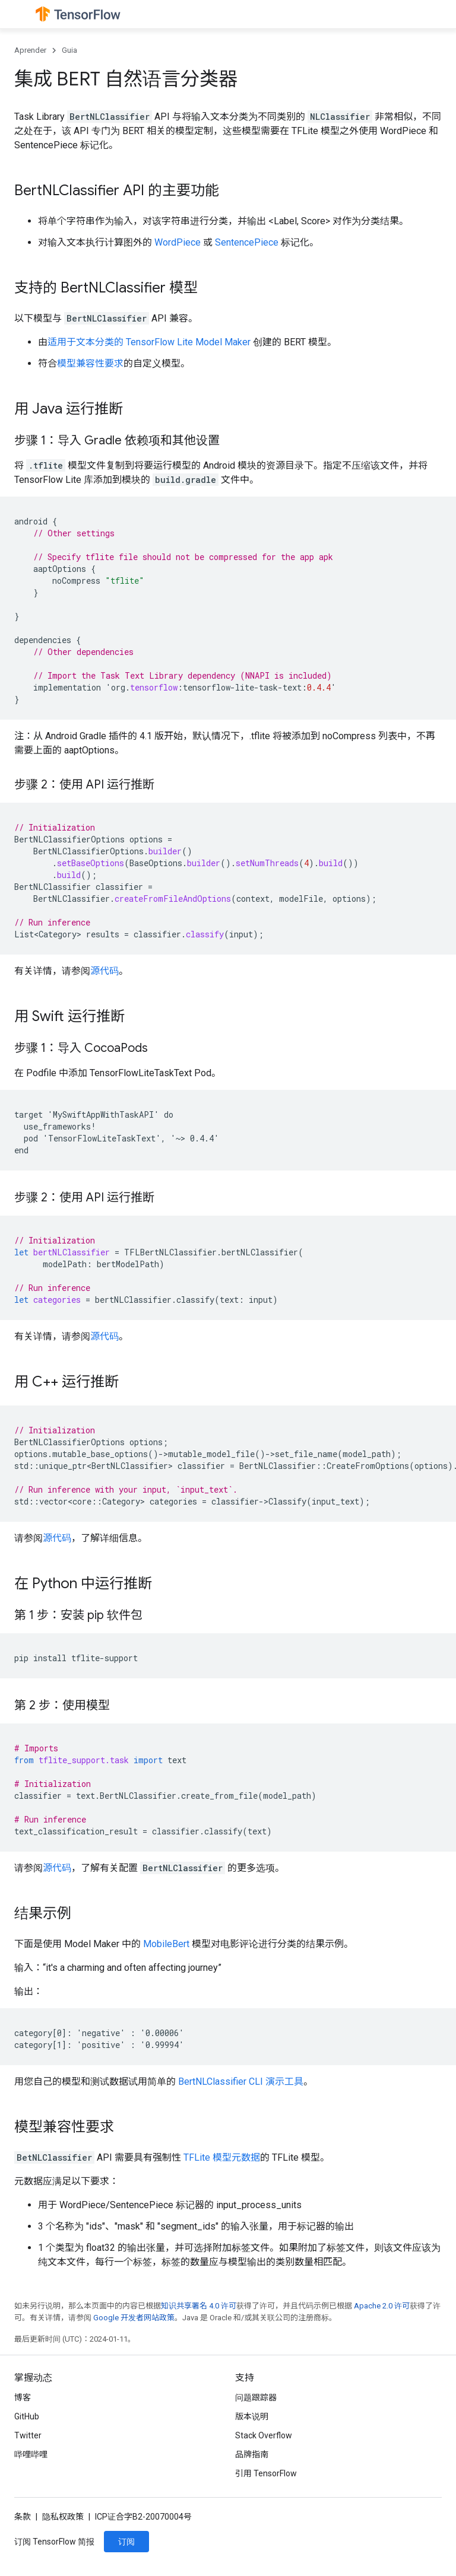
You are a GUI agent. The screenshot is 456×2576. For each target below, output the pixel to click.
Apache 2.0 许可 (382, 2305)
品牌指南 (251, 2454)
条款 (22, 2516)
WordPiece (177, 242)
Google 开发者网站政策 (134, 2317)
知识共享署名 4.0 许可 (198, 2305)
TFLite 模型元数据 (221, 2157)
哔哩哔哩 (31, 2454)
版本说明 (251, 2416)
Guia (69, 50)
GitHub (26, 2416)
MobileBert (166, 1944)
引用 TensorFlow (266, 2473)
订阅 (126, 2541)
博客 (22, 2397)
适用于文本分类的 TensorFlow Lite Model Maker (149, 342)
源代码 (104, 971)
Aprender (30, 50)
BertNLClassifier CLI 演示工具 (240, 2081)
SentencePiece (246, 242)
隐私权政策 (63, 2516)
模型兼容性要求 (90, 363)
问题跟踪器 (256, 2397)
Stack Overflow (263, 2435)
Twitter (28, 2435)
